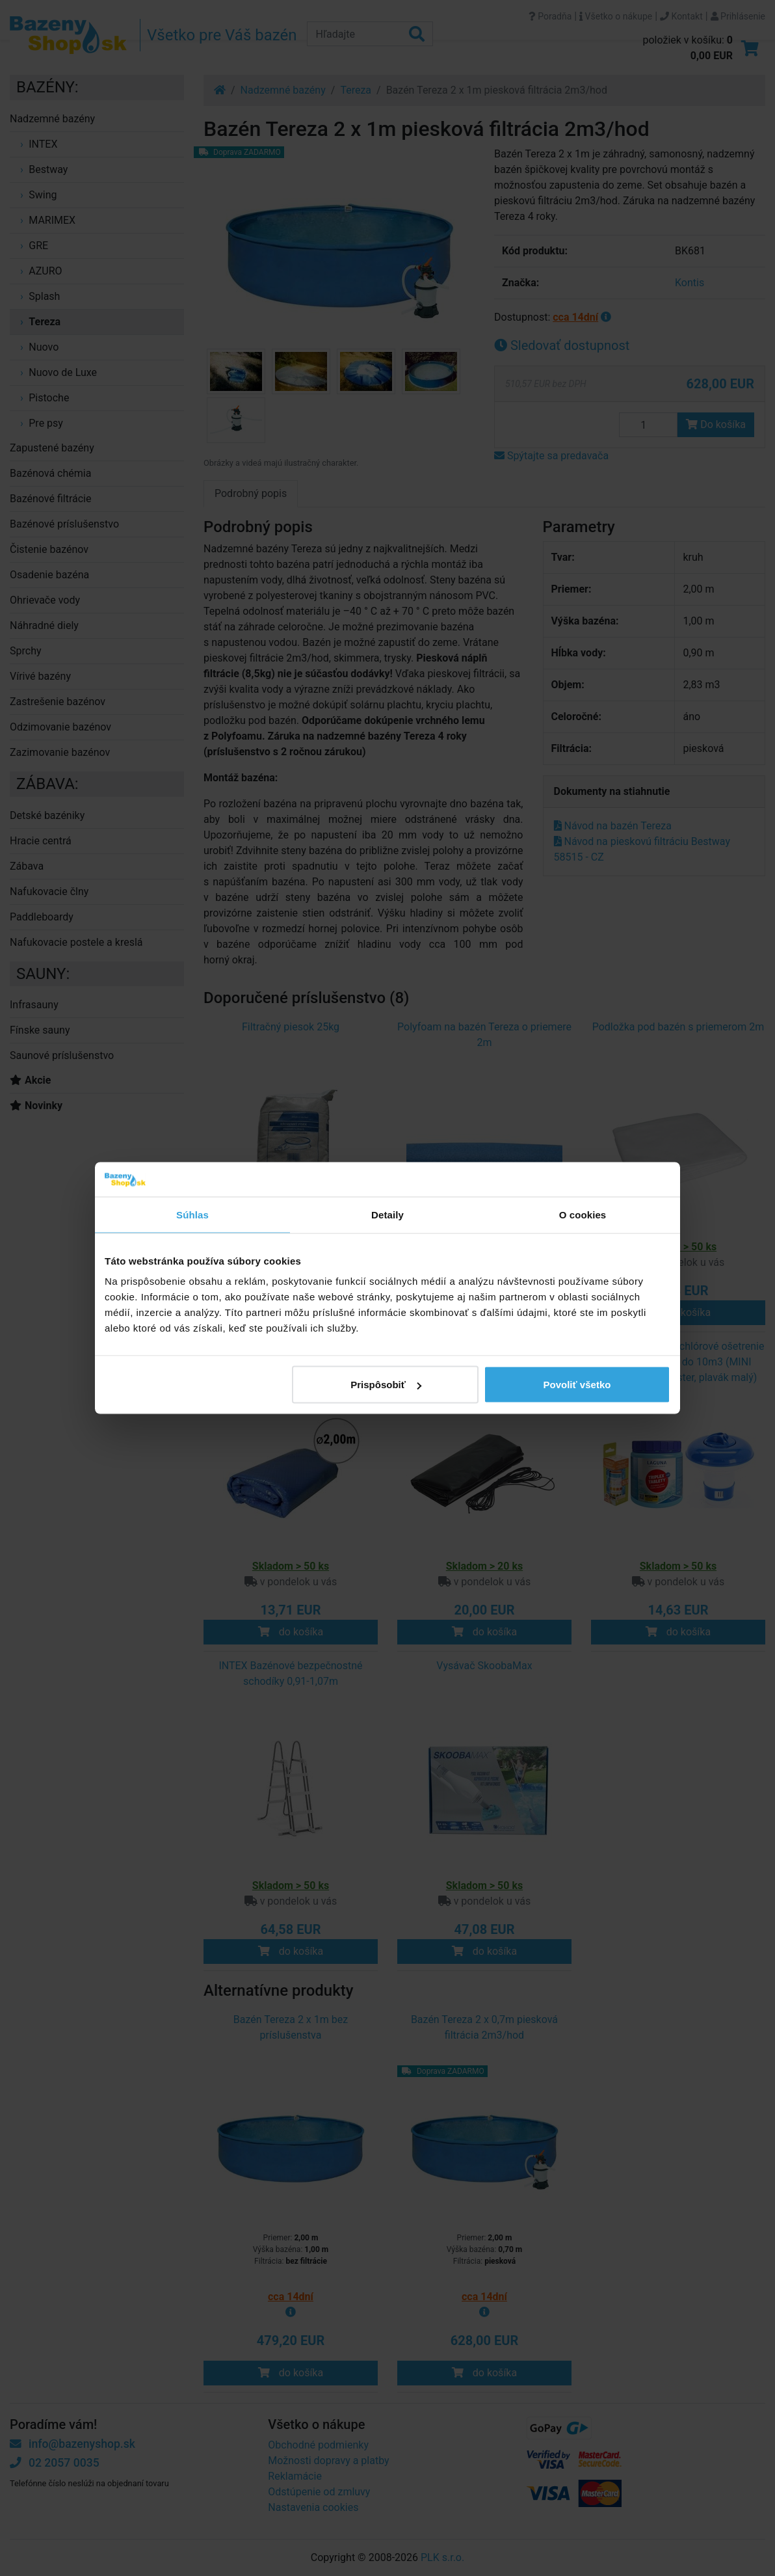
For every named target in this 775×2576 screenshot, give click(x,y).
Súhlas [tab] (192, 1214)
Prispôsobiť (385, 1384)
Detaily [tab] (387, 1214)
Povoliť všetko (577, 1384)
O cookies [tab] (583, 1214)
